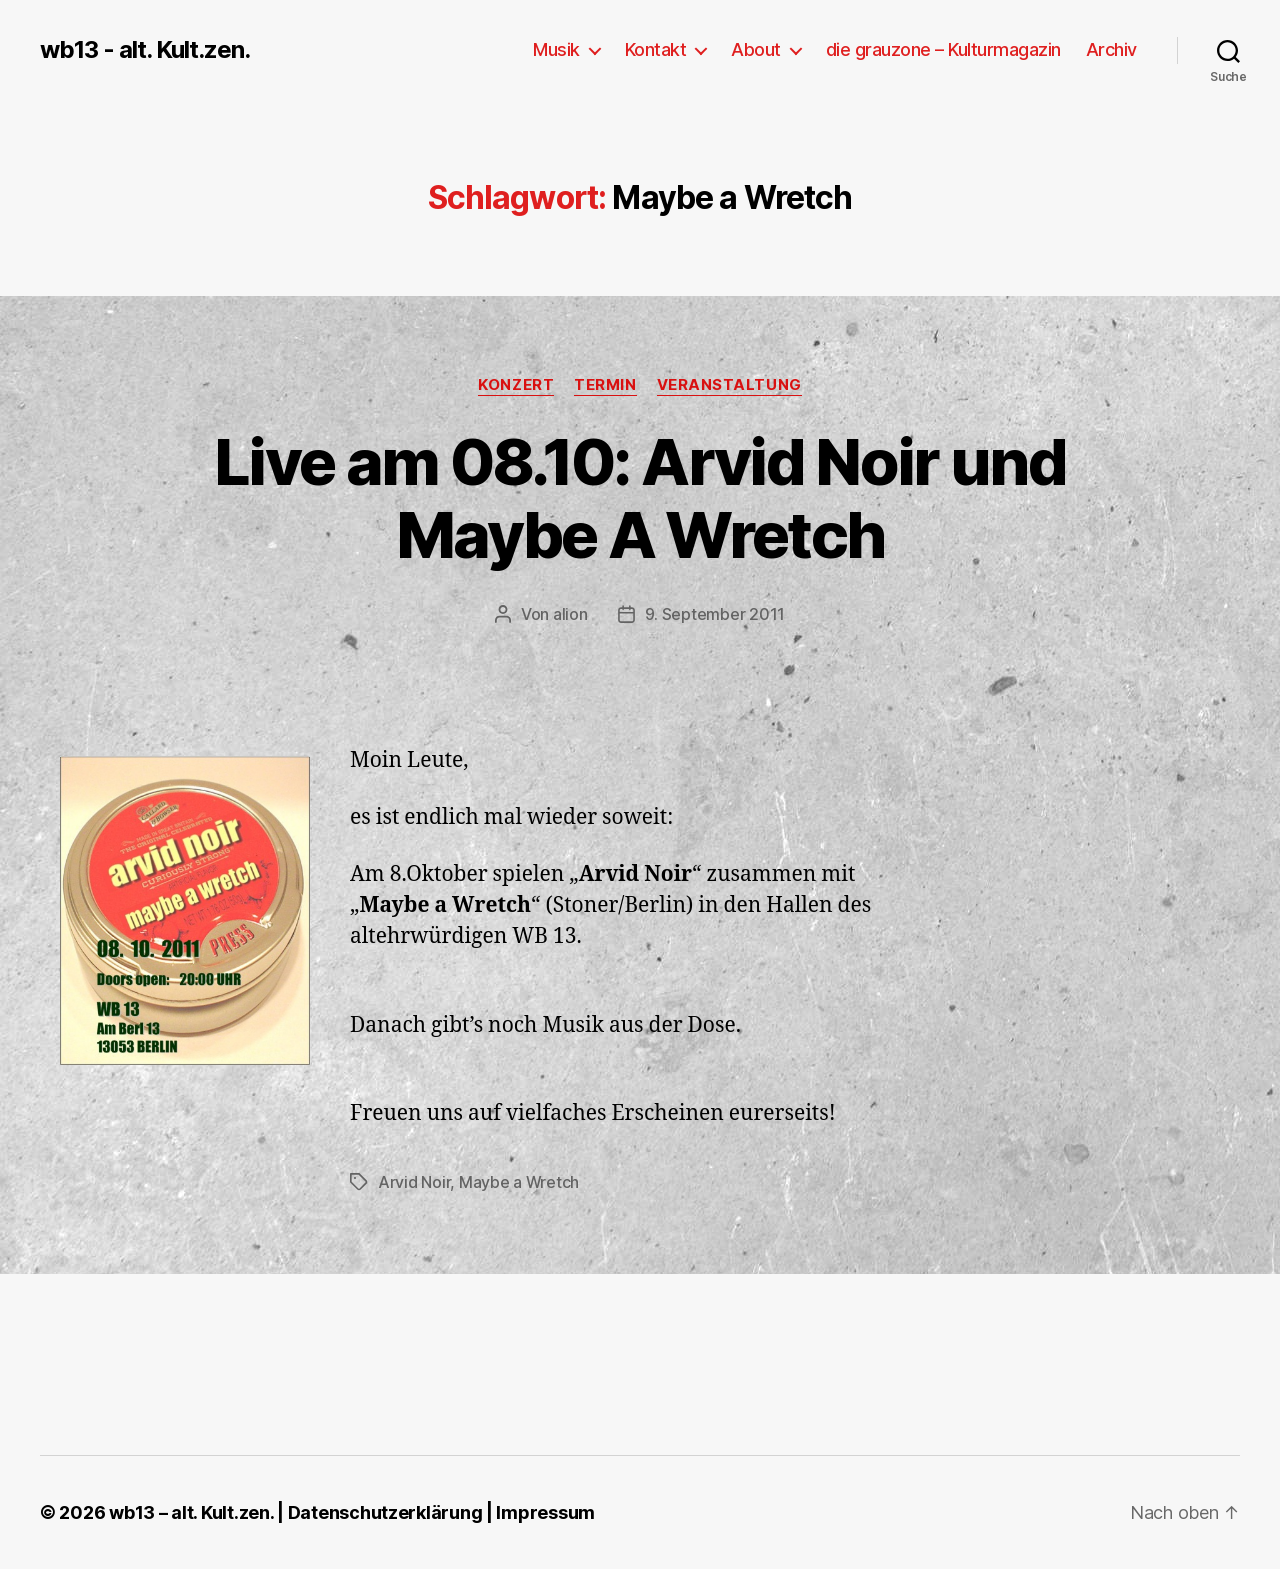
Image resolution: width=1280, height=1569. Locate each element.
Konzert (516, 385)
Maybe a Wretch (519, 1182)
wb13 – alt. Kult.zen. (191, 1512)
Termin (605, 385)
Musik (556, 49)
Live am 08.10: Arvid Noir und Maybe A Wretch (640, 498)
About (756, 49)
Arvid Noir (414, 1182)
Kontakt (656, 49)
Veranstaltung (729, 385)
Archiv (1111, 49)
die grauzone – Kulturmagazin (943, 49)
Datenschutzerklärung (385, 1512)
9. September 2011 (715, 614)
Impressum (545, 1512)
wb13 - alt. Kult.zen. (145, 50)
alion (570, 614)
